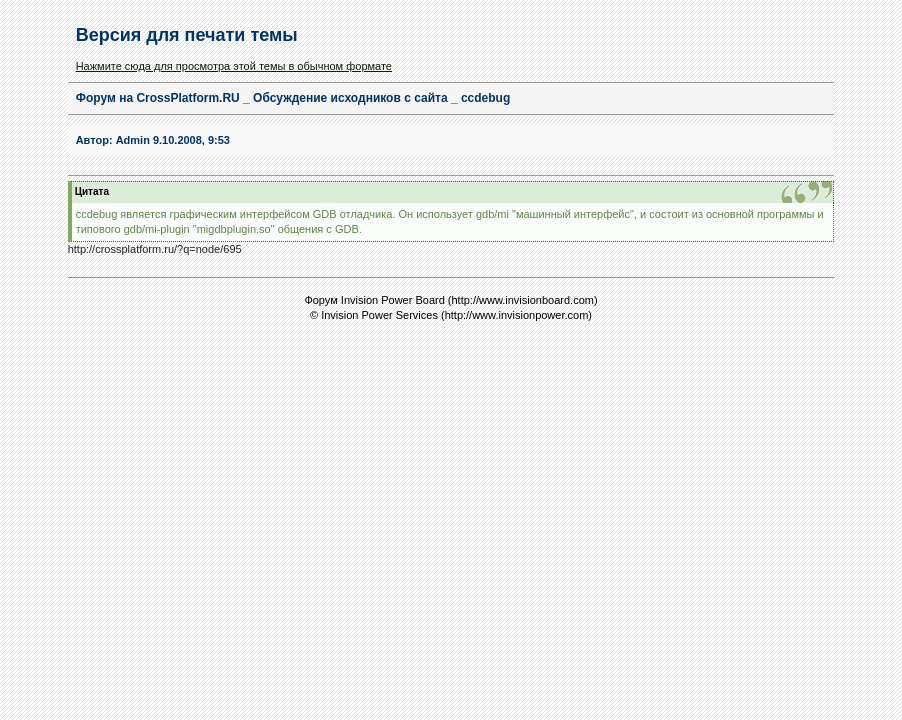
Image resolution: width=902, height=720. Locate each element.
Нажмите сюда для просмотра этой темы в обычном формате (234, 66)
